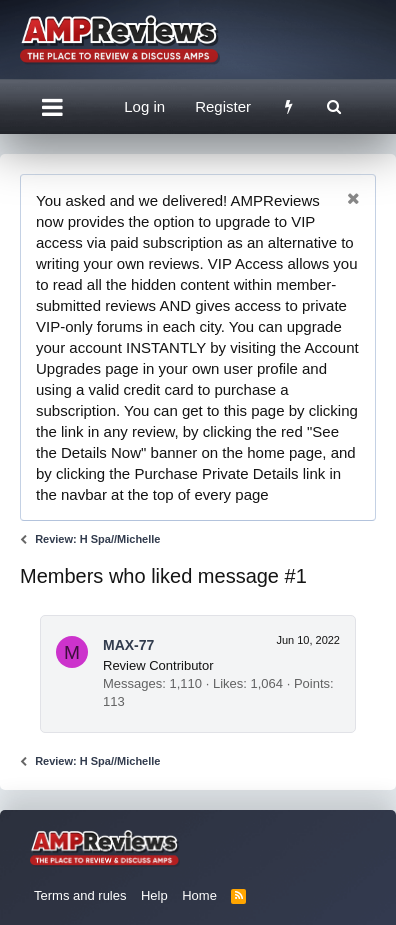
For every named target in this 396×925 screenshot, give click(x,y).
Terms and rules (80, 895)
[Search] (333, 106)
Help (154, 895)
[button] (52, 107)
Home (199, 895)
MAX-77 (128, 645)
